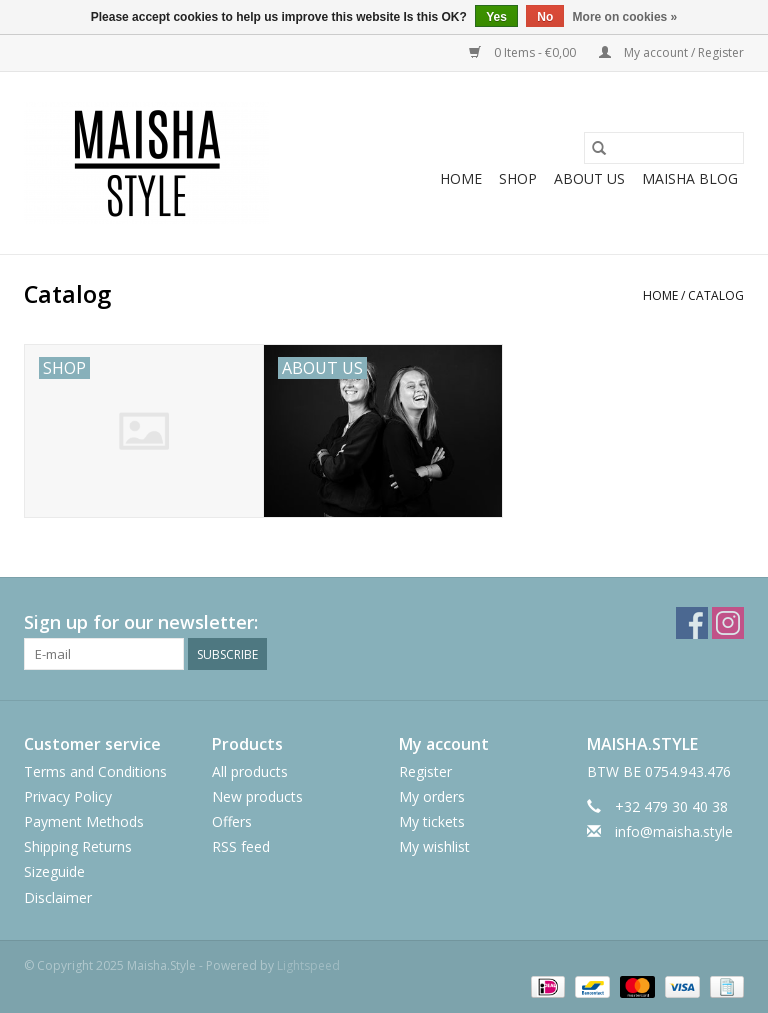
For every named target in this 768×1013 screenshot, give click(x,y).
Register (425, 771)
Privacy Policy (68, 796)
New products (257, 796)
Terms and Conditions (95, 771)
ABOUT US (589, 178)
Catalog (716, 295)
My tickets (432, 821)
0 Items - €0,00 (524, 52)
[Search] (664, 148)
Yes (496, 17)
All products (250, 771)
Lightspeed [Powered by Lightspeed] (308, 965)
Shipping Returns (78, 846)
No (545, 17)
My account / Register (671, 52)
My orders (432, 796)
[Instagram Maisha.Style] (728, 623)
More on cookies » (625, 17)
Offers (232, 821)
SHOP (518, 178)
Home (461, 178)
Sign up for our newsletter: (141, 622)
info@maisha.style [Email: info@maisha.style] (674, 831)
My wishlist (434, 846)
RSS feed (241, 846)
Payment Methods (84, 821)
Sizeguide (54, 871)
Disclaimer (58, 897)
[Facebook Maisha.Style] (692, 623)
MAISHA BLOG (690, 178)
